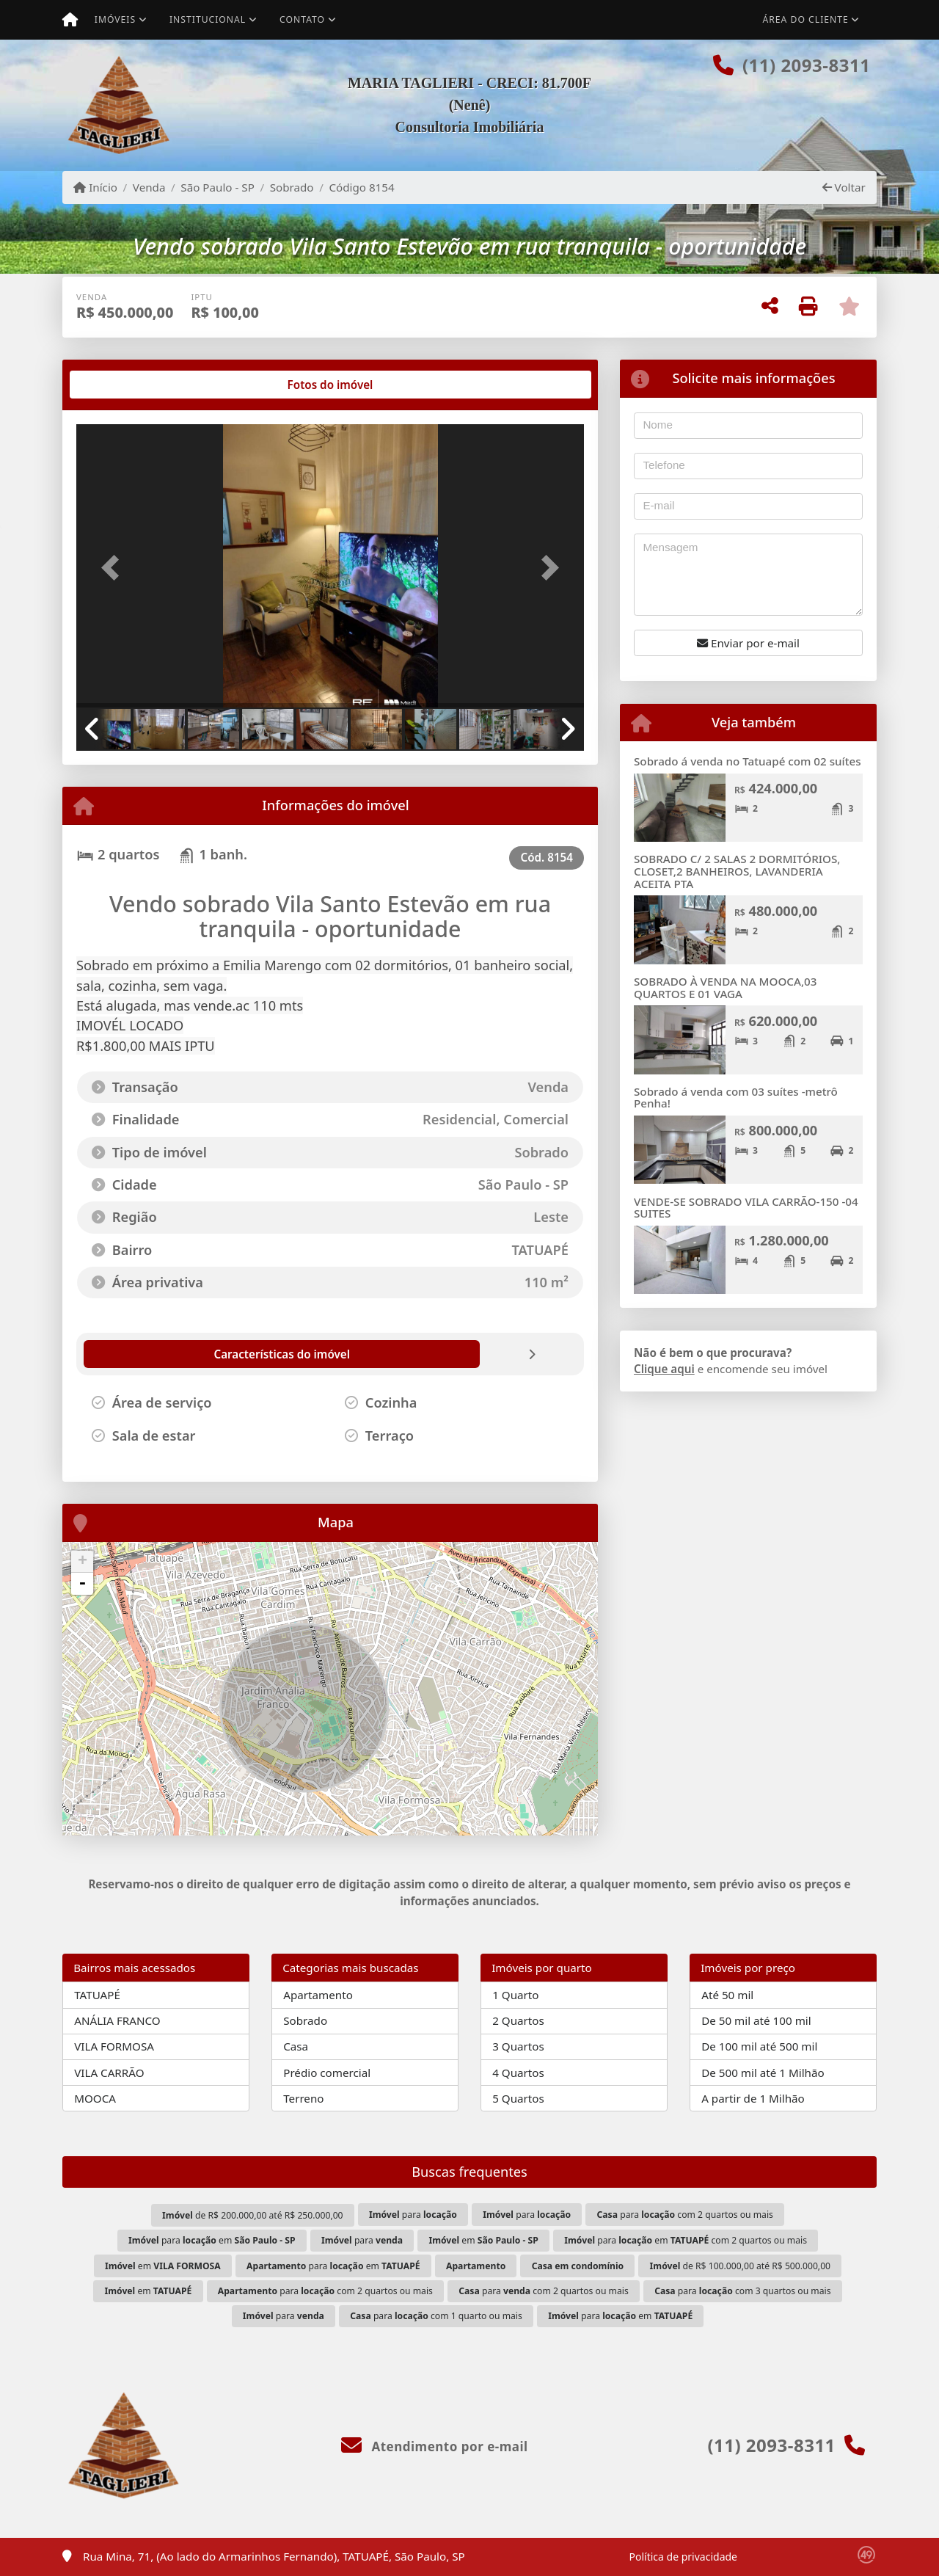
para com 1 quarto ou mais (436, 2316)
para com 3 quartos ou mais (742, 2291)
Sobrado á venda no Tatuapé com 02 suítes (747, 761)
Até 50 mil (727, 1994)
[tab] (124, 385)
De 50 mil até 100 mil (756, 2020)
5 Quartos (518, 2098)
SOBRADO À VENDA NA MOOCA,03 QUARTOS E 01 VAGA (725, 987)
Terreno (303, 2098)
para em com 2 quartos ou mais (685, 2240)
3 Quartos (518, 2046)
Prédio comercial (326, 2072)
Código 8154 (361, 187)
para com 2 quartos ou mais (685, 2214)
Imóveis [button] (115, 19)
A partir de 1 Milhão (753, 2098)
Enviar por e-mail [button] (748, 643)
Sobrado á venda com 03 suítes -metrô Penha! (736, 1097)
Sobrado (292, 187)
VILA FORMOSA (114, 2046)
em (483, 2240)
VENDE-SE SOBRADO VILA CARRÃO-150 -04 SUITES (746, 1207)
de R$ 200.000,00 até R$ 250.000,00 (252, 2215)
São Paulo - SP (217, 187)
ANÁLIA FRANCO (117, 2020)
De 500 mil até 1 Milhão (762, 2072)
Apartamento (318, 1994)
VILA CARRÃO (109, 2072)
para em (212, 2240)
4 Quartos (518, 2072)
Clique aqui (664, 1368)
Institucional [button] (207, 19)
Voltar (844, 187)
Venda (149, 187)
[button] (114, 567)
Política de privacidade (683, 2557)
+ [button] (82, 1562)
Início (95, 187)
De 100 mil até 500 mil (759, 2046)
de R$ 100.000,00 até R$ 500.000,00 (740, 2266)
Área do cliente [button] (806, 19)
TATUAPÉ (97, 1994)
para (413, 2214)
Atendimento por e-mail (434, 2446)
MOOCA (95, 2098)
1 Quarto (515, 1994)
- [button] (82, 1584)
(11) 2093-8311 (806, 65)
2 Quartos (518, 2020)
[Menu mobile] (70, 20)
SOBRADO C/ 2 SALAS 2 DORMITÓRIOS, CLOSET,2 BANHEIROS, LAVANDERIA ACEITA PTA (737, 870)
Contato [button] (302, 19)
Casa (295, 2046)
